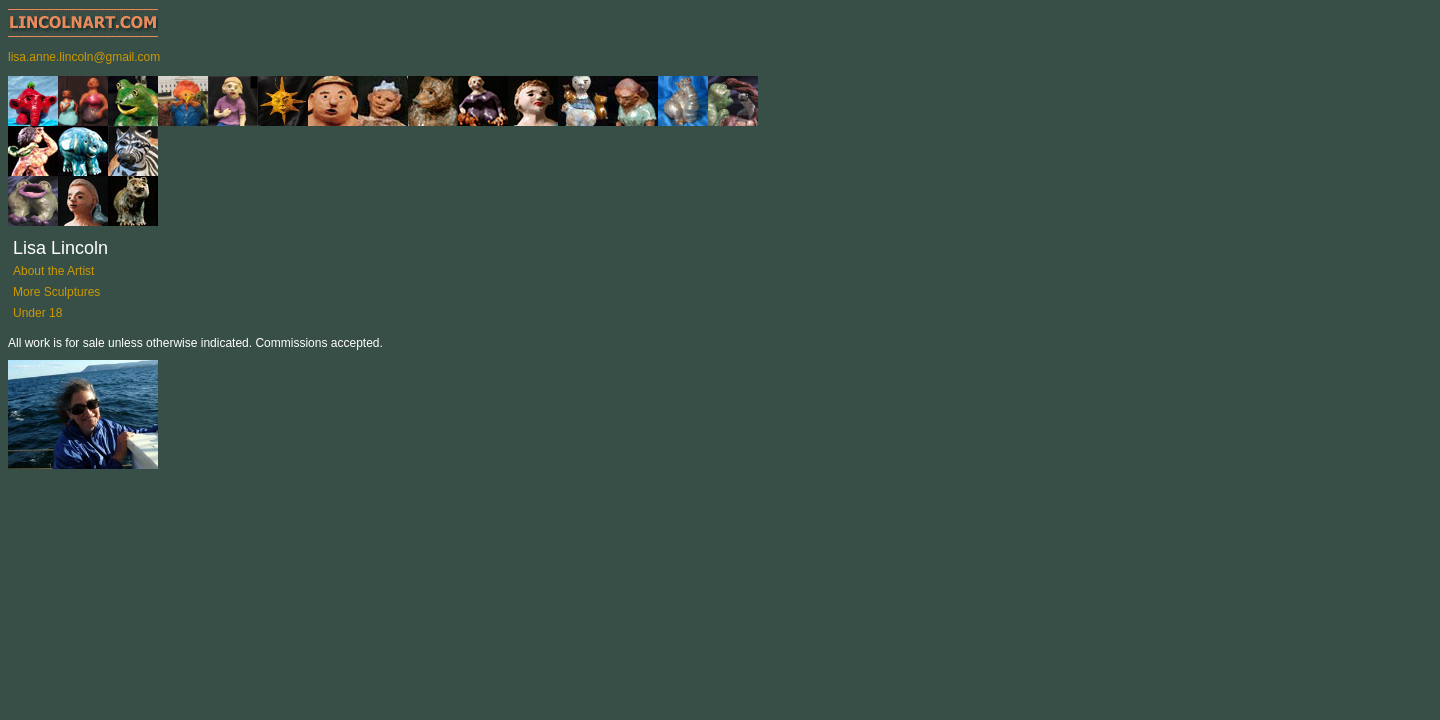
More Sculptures (56, 292)
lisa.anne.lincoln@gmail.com (84, 57)
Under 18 (37, 313)
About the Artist (53, 271)
